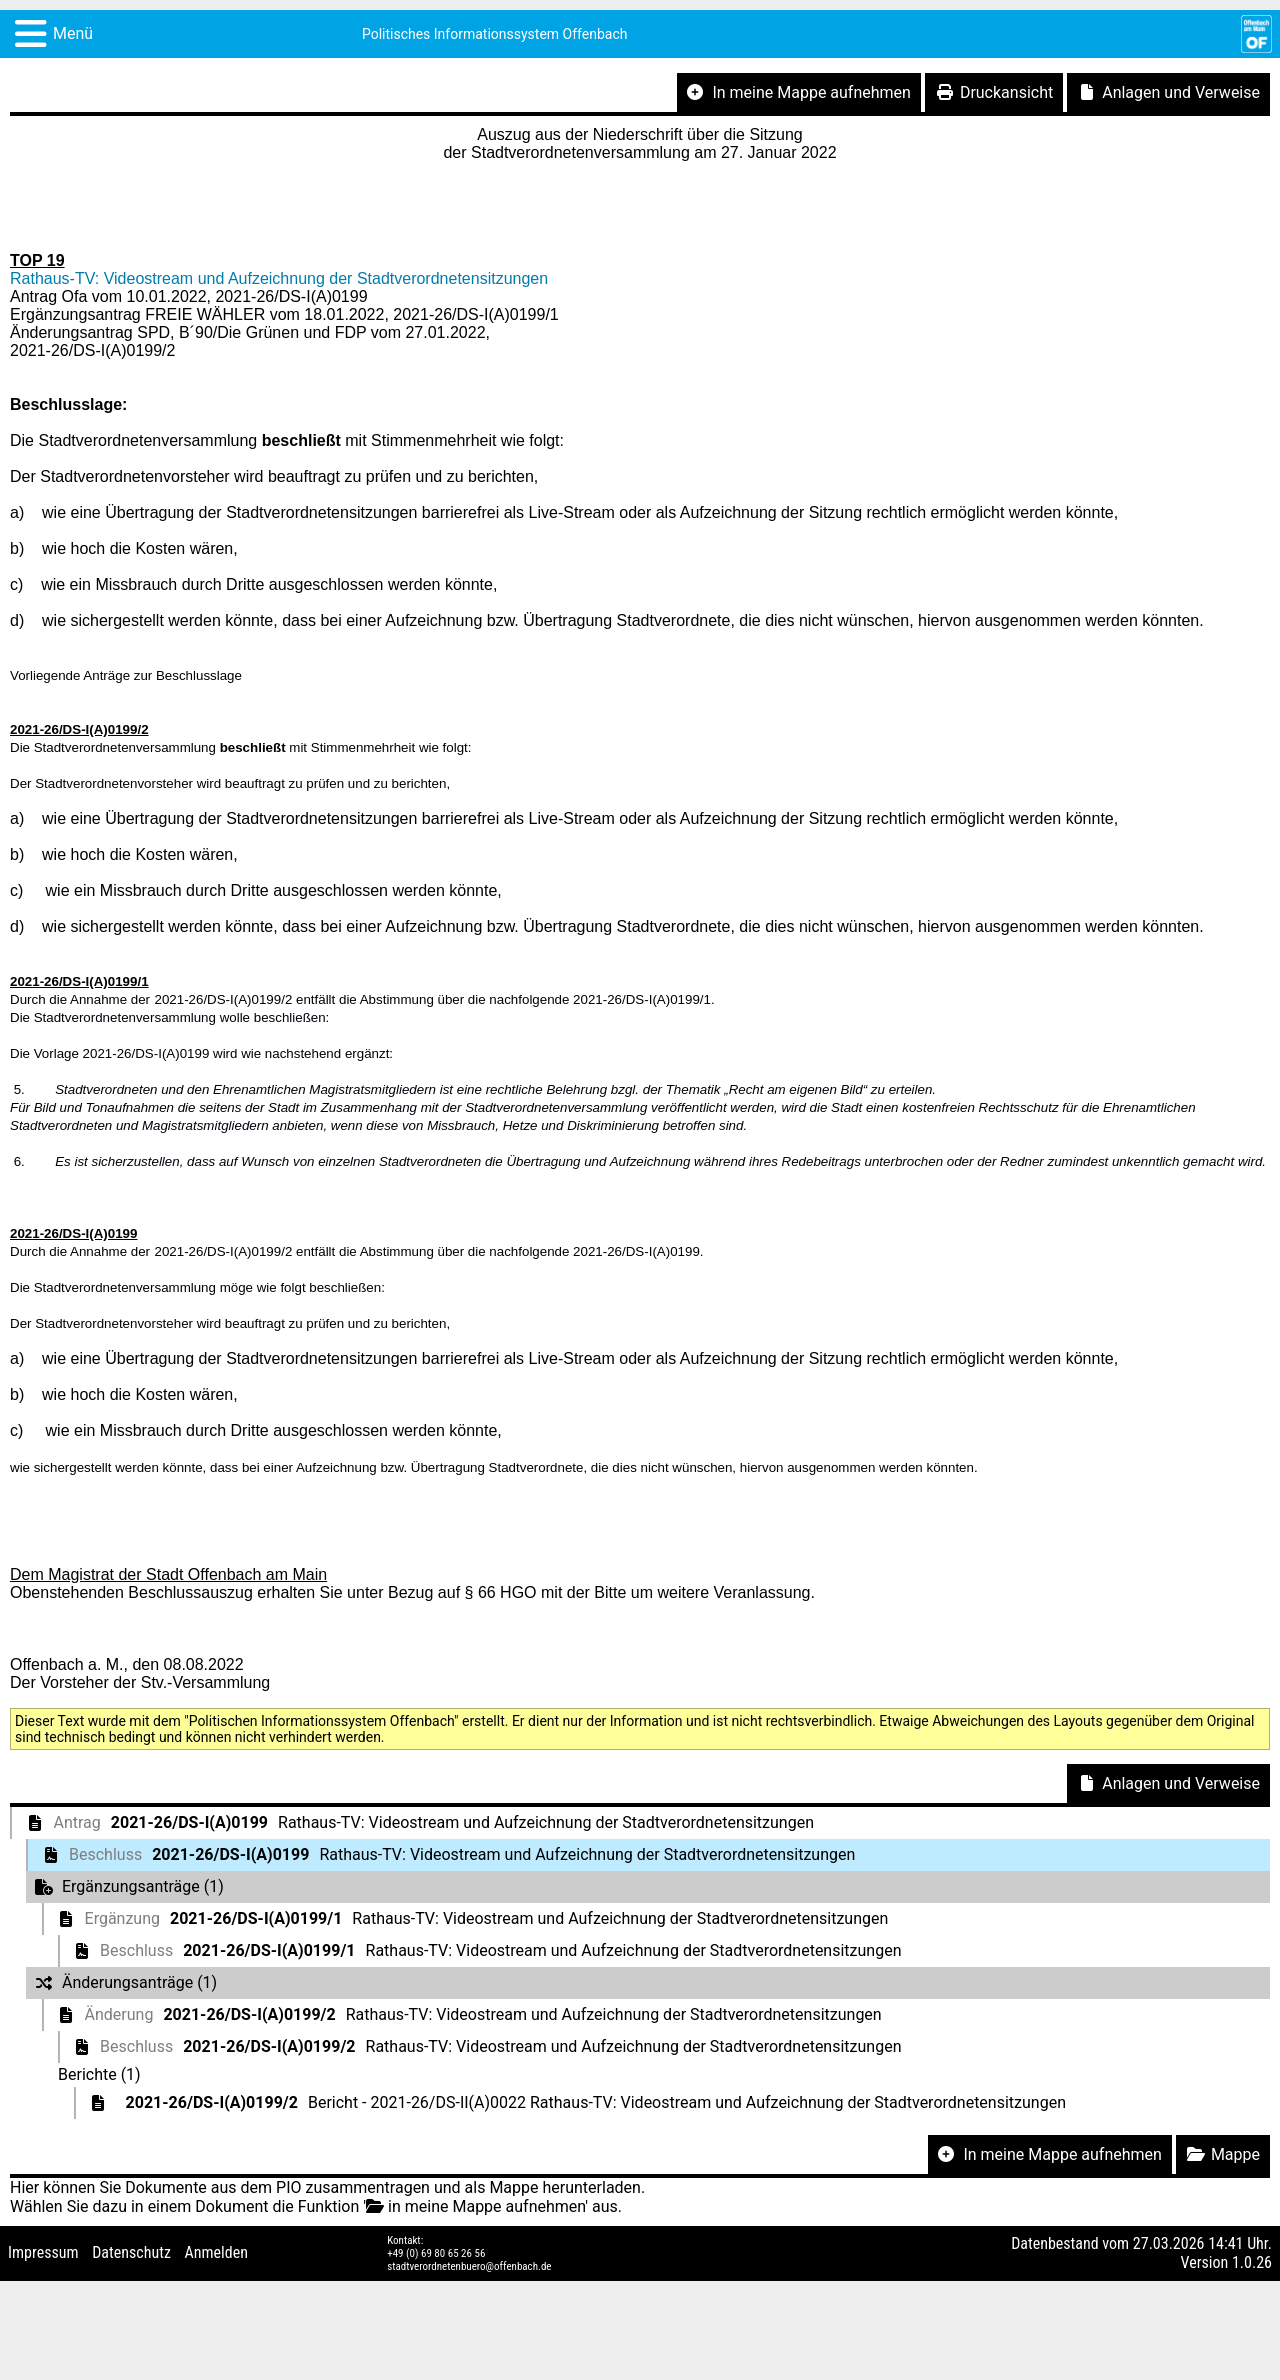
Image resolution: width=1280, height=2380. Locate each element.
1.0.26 (1252, 2262)
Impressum (43, 2252)
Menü (73, 33)
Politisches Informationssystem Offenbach (495, 34)
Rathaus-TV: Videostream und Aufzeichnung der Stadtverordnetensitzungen (279, 278)
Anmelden (216, 2252)
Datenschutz (131, 2252)
